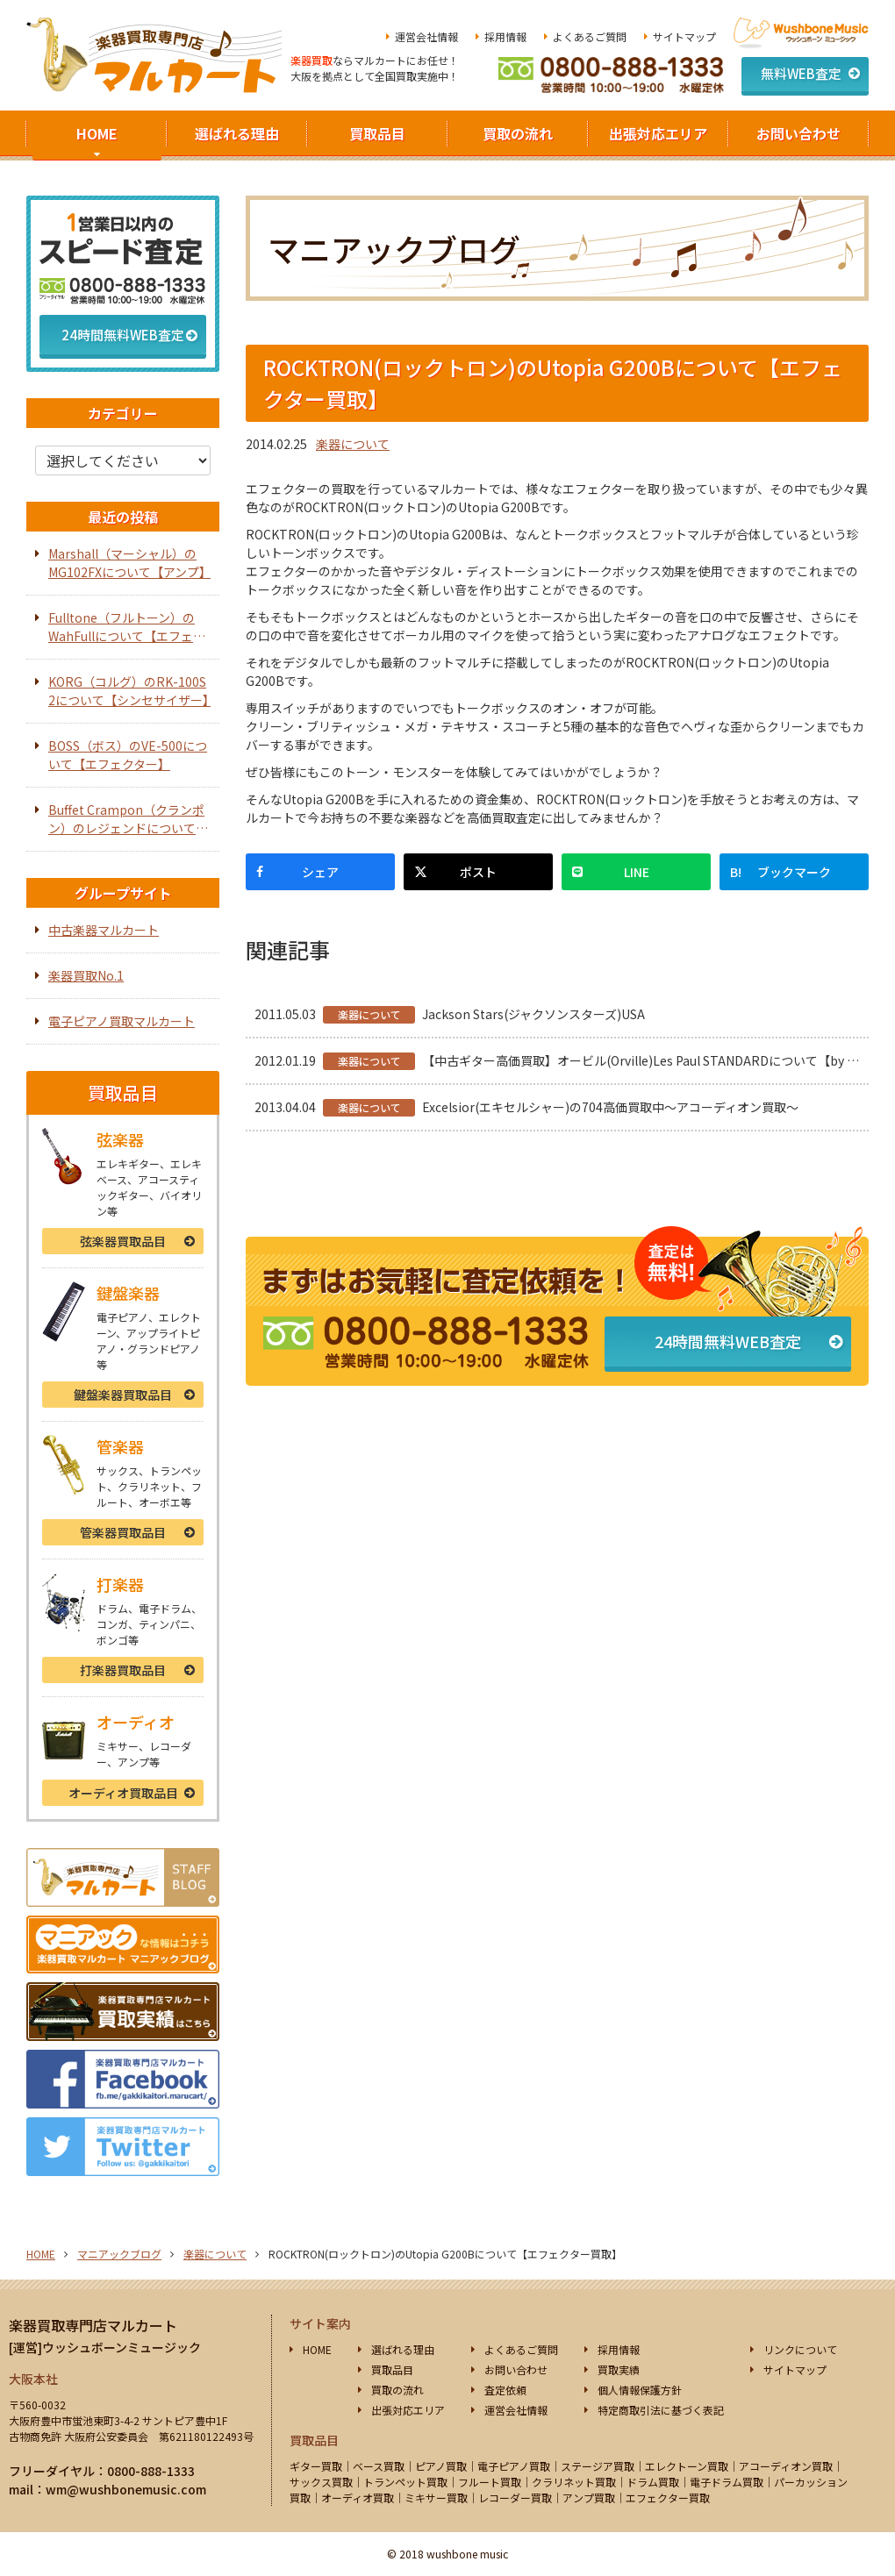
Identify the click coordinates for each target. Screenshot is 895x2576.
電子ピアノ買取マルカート (121, 1021)
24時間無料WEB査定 (728, 1341)
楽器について (353, 444)
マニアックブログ (119, 2253)
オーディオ (123, 1793)
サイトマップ (684, 36)
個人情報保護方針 (640, 2389)
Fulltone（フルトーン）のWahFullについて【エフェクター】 (126, 627)
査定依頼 (505, 2389)
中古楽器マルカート (103, 929)
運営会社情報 (426, 36)
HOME (97, 133)
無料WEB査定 (801, 73)
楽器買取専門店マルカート (93, 2325)
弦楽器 (123, 1241)
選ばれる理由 (237, 133)
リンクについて (800, 2349)
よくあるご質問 (589, 36)
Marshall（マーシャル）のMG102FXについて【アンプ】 (129, 563)
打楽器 (123, 1670)
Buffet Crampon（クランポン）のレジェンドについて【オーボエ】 (126, 819)
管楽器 (123, 1532)
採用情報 (505, 36)
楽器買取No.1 (86, 975)
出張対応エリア (658, 133)
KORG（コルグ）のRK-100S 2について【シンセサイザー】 (129, 691)
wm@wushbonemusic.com (126, 2489)
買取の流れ (518, 133)
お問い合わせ (798, 133)
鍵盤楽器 (123, 1394)
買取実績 (619, 2369)
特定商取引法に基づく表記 (661, 2409)
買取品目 (377, 133)
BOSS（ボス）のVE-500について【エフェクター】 (127, 755)
